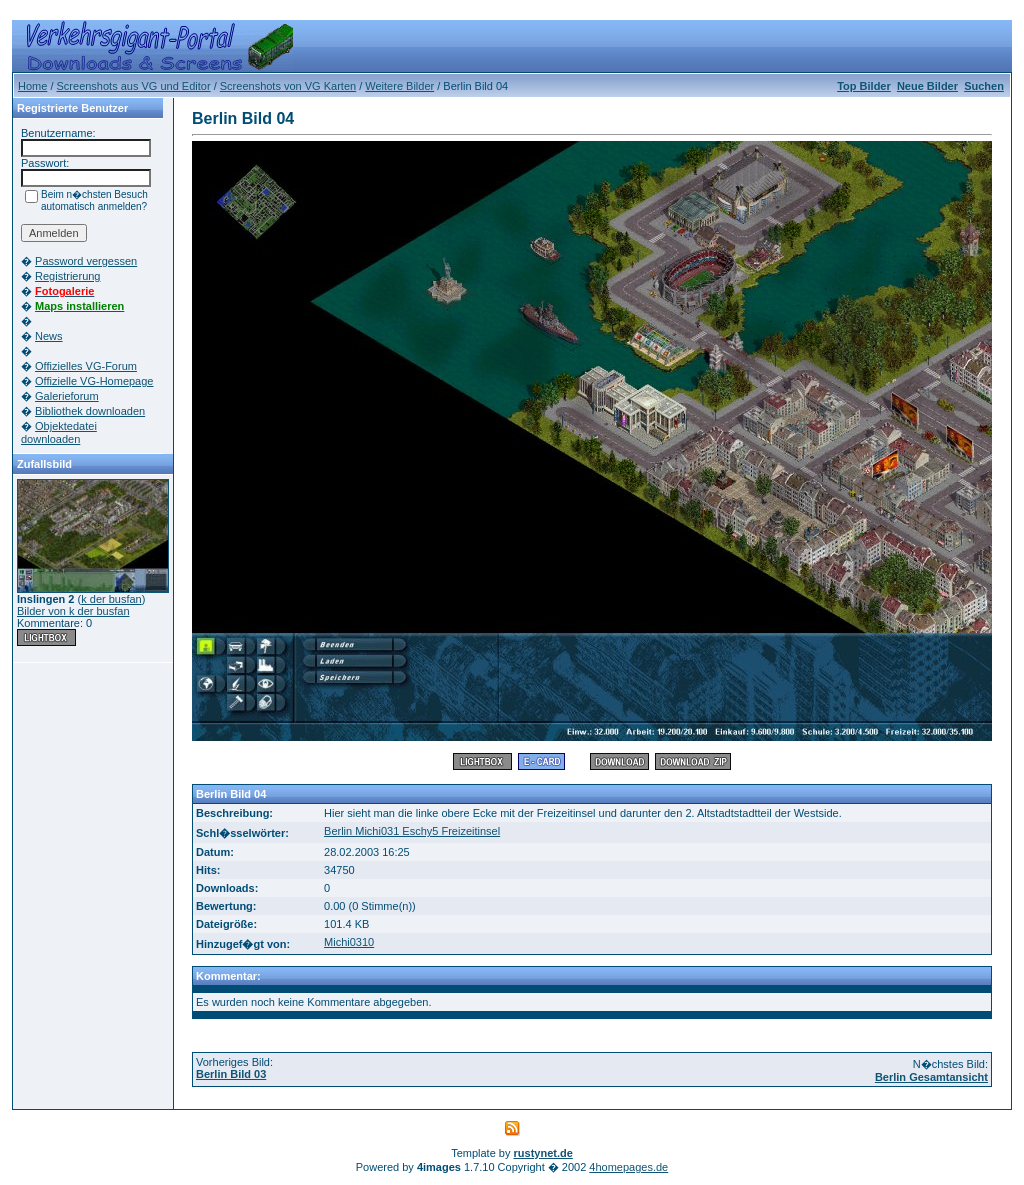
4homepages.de (628, 1167)
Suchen (984, 86)
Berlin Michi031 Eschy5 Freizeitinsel (412, 831)
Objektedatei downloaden (59, 432)
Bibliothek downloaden (90, 411)
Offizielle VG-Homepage (94, 381)
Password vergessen (86, 261)
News (49, 336)
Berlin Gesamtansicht (931, 1077)
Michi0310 (349, 942)
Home (32, 86)
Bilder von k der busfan (73, 611)
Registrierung (67, 276)
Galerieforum (67, 396)
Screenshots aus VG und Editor (134, 86)
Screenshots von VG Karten (288, 86)
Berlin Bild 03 (231, 1074)
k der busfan (111, 599)
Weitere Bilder (399, 86)
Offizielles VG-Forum (86, 366)
